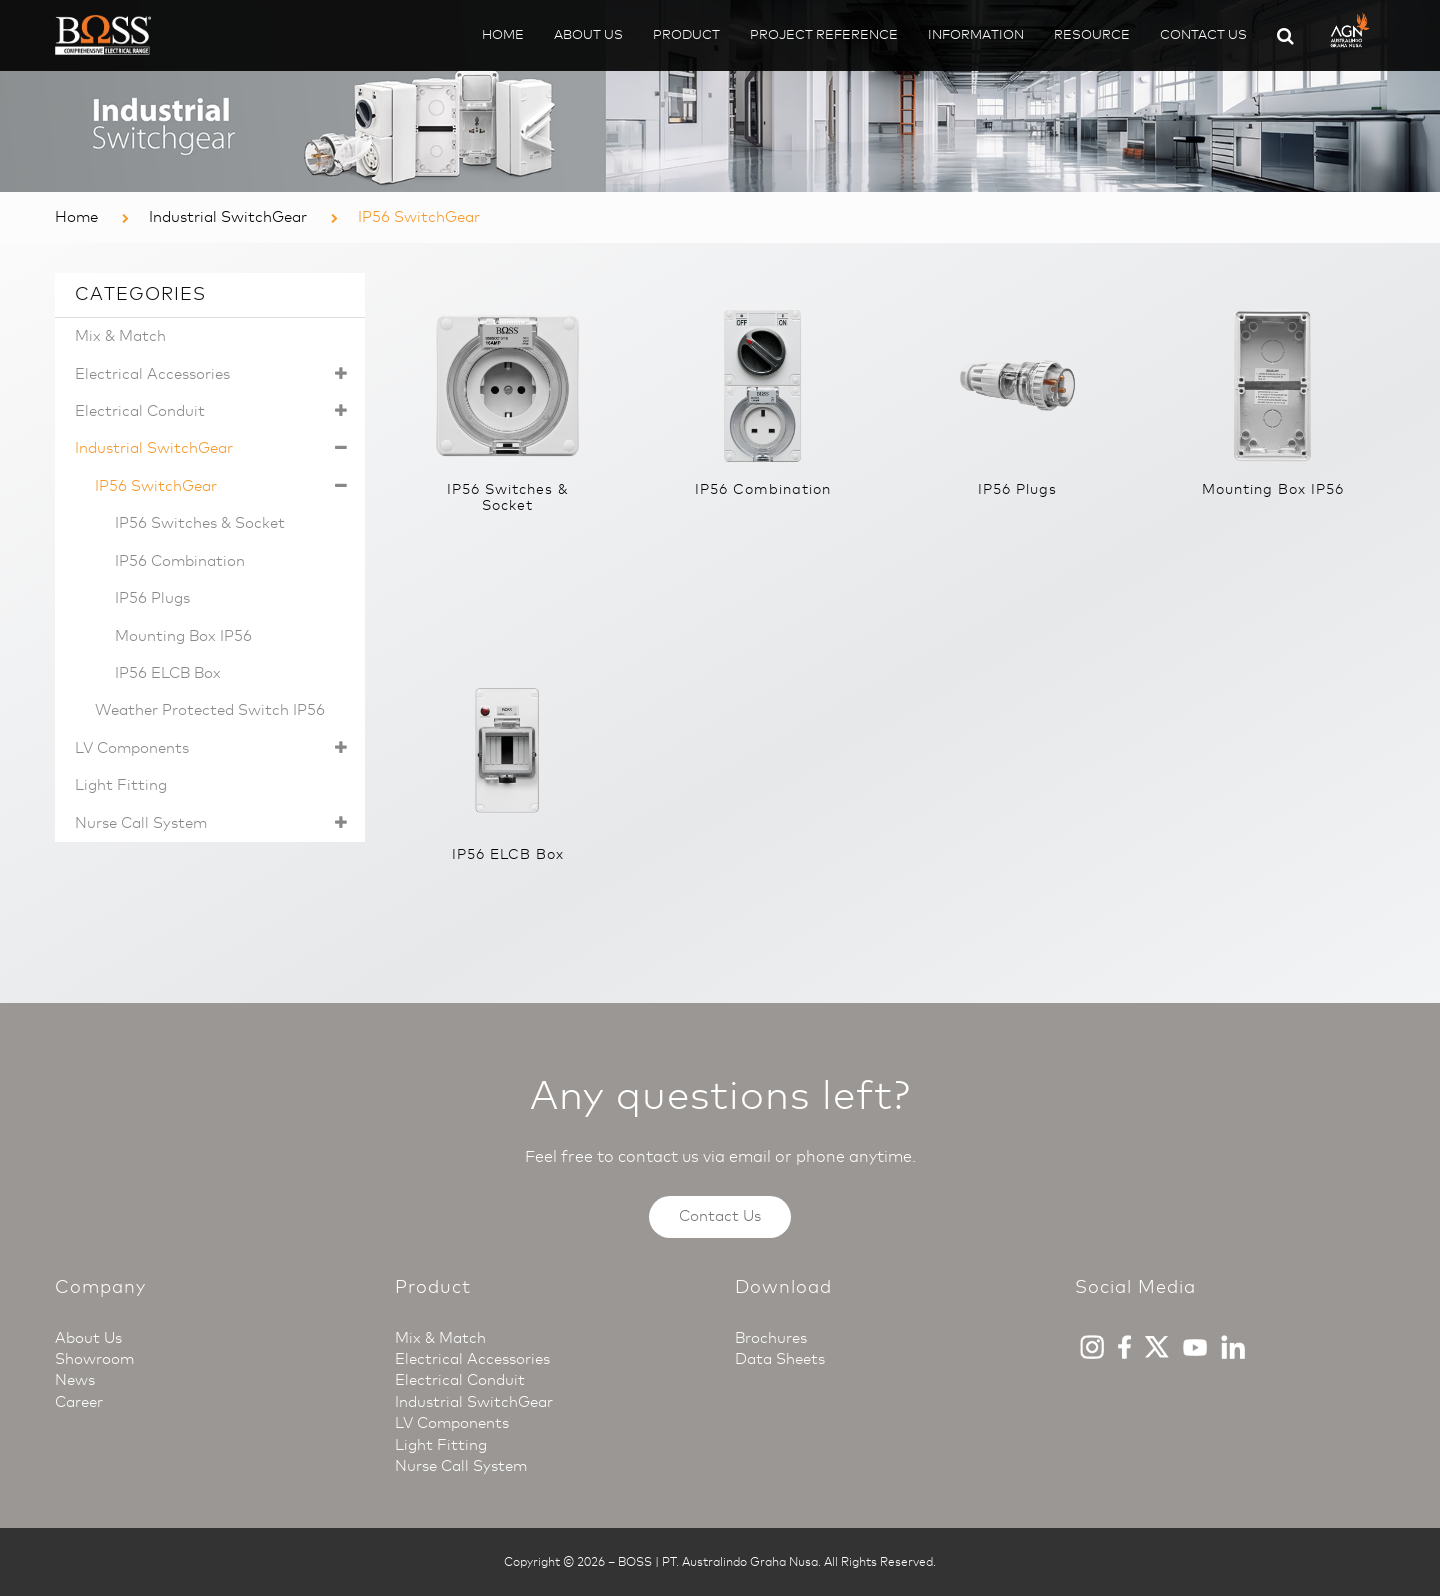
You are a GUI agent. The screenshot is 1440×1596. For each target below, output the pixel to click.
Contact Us (1203, 34)
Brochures (771, 1338)
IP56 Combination (180, 561)
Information (976, 34)
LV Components (215, 748)
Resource (1092, 34)
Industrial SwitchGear (228, 217)
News (75, 1380)
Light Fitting (121, 785)
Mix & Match (120, 336)
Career (79, 1402)
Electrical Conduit (215, 411)
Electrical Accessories (215, 374)
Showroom (94, 1359)
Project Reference (824, 34)
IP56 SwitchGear (225, 486)
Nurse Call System (215, 823)
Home (503, 34)
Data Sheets (780, 1359)
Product (686, 34)
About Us (588, 34)
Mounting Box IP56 (183, 636)
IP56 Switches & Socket (200, 523)
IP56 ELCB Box (168, 673)
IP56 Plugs (152, 598)
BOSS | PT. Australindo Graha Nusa (718, 1562)
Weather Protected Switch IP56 (210, 710)
